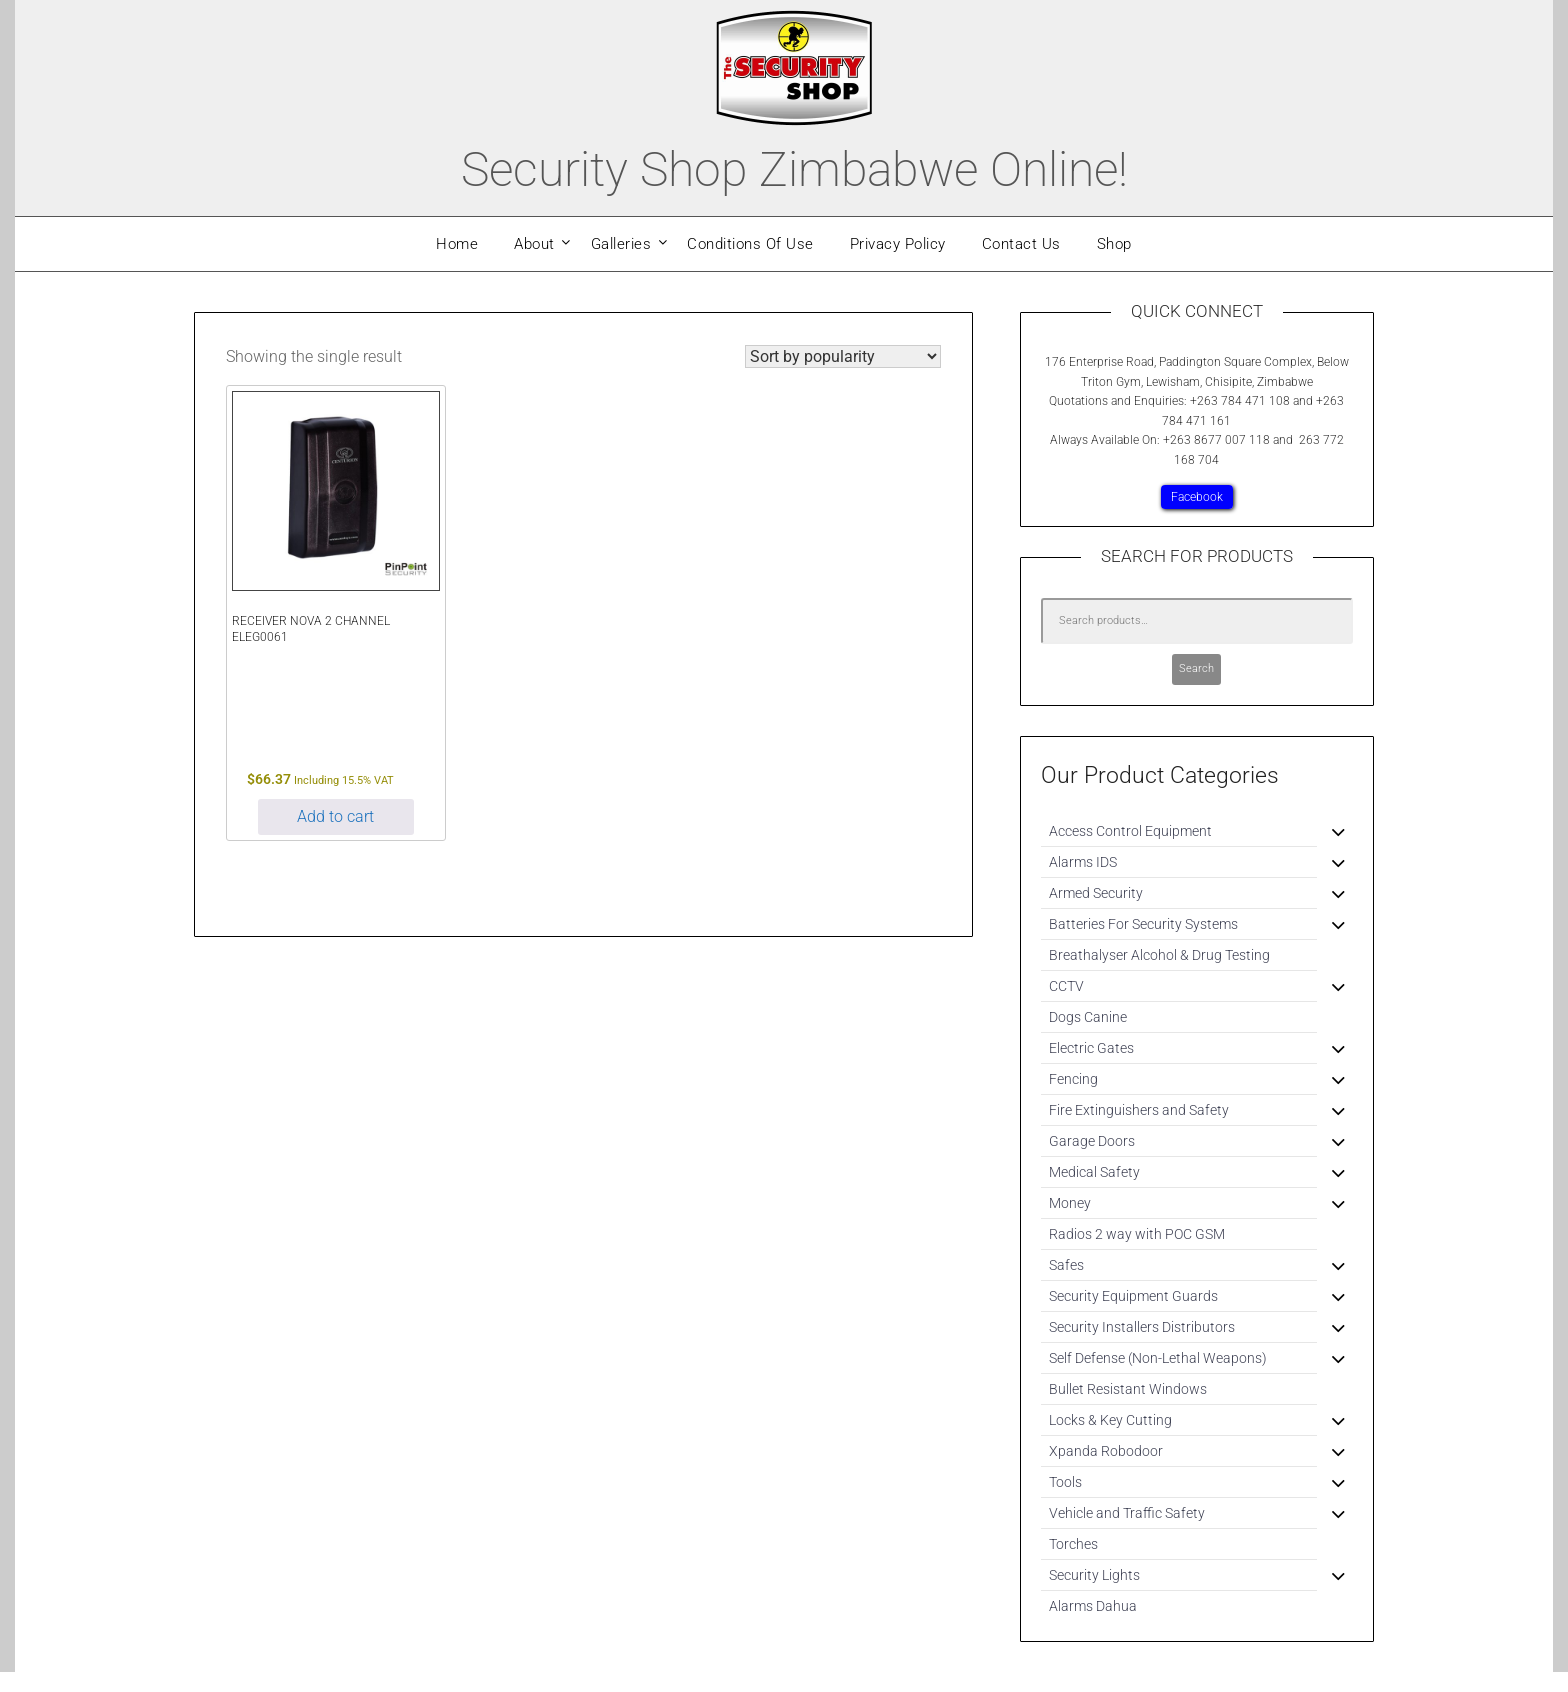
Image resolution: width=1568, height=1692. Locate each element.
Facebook (1197, 497)
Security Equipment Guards (1133, 1296)
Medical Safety (1094, 1172)
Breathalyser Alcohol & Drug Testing (1159, 955)
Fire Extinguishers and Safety (1139, 1110)
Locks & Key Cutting (1110, 1420)
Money (1070, 1203)
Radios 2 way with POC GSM (1137, 1234)
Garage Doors (1092, 1141)
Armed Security (1096, 893)
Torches (1073, 1544)
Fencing (1073, 1079)
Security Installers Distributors (1142, 1327)
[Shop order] (843, 356)
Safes (1066, 1265)
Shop (1114, 244)
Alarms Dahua (1093, 1606)
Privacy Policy (898, 244)
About (534, 244)
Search (1196, 668)
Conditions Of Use (750, 244)
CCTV (1066, 986)
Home (457, 244)
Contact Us (1021, 244)
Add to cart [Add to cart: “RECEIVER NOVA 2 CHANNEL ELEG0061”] (335, 816)
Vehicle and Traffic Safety (1127, 1513)
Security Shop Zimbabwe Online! (794, 169)
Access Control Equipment (1130, 831)
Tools (1065, 1482)
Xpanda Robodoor (1106, 1451)
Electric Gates (1091, 1048)
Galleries (621, 244)
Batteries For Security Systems (1143, 924)
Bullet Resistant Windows (1128, 1389)
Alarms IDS (1083, 862)
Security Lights (1094, 1575)
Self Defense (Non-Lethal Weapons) (1158, 1358)
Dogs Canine (1088, 1017)
